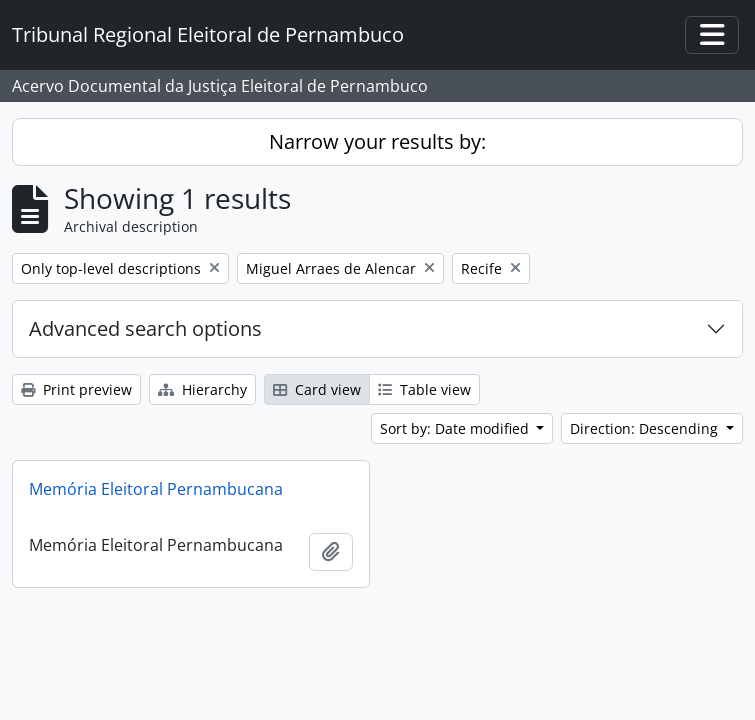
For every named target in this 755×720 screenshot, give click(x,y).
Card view (317, 389)
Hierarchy (202, 389)
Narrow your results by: (377, 141)
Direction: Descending (646, 428)
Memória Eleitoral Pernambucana (156, 489)
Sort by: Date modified (456, 428)
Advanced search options (145, 328)
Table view (424, 389)
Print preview (76, 389)
